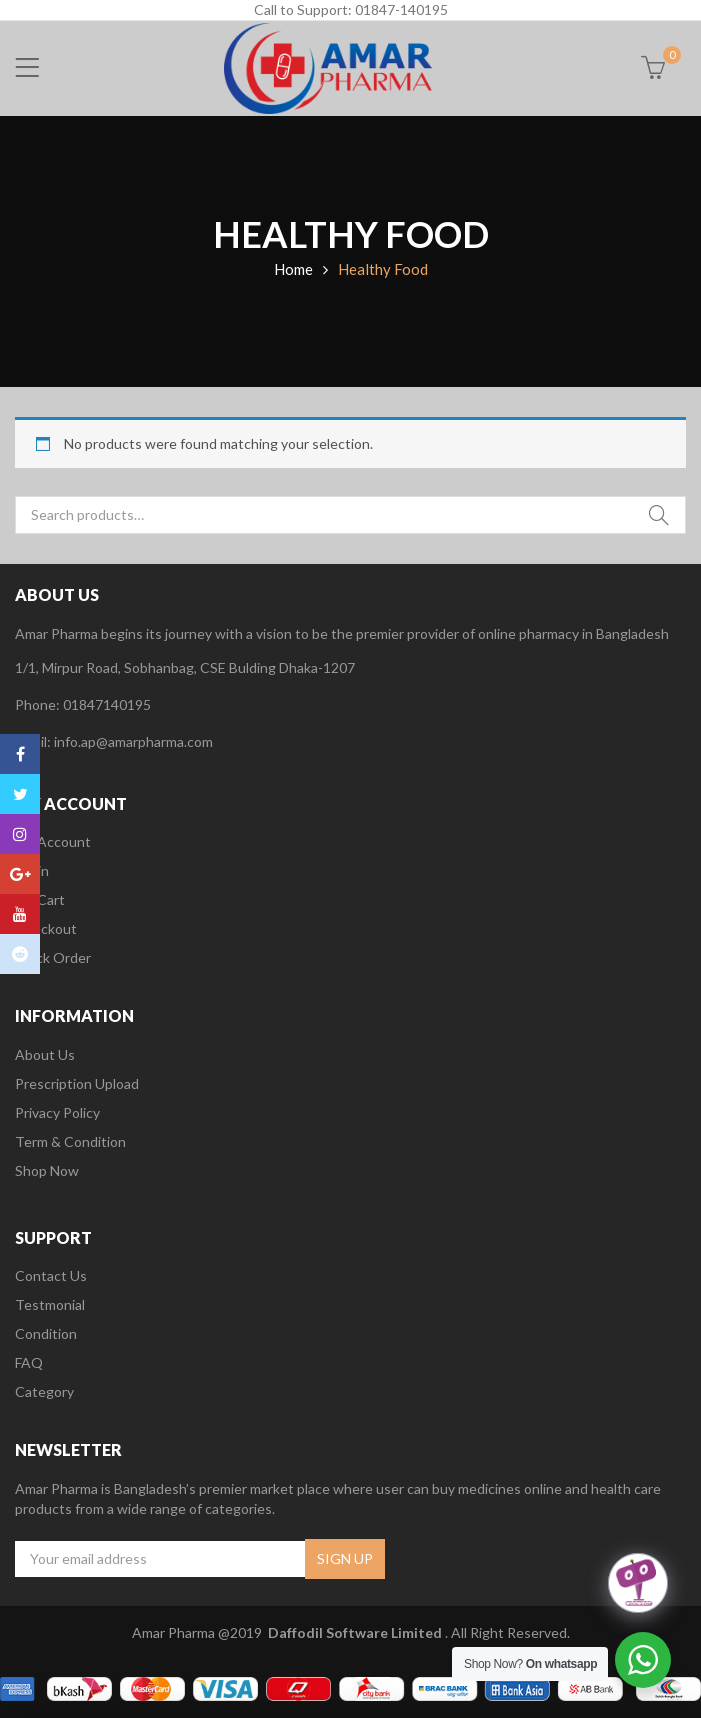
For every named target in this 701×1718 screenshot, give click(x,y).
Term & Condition (70, 1141)
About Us (45, 1054)
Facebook (20, 754)
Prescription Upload (77, 1083)
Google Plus (20, 874)
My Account (53, 841)
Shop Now (47, 1170)
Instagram (20, 834)
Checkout (46, 928)
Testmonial (50, 1304)
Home (293, 269)
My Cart (40, 899)
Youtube (20, 914)
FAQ (29, 1362)
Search (659, 515)
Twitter (20, 794)
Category (44, 1391)
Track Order (53, 957)
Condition (46, 1333)
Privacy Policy (57, 1112)
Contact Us (51, 1275)
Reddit (20, 954)
